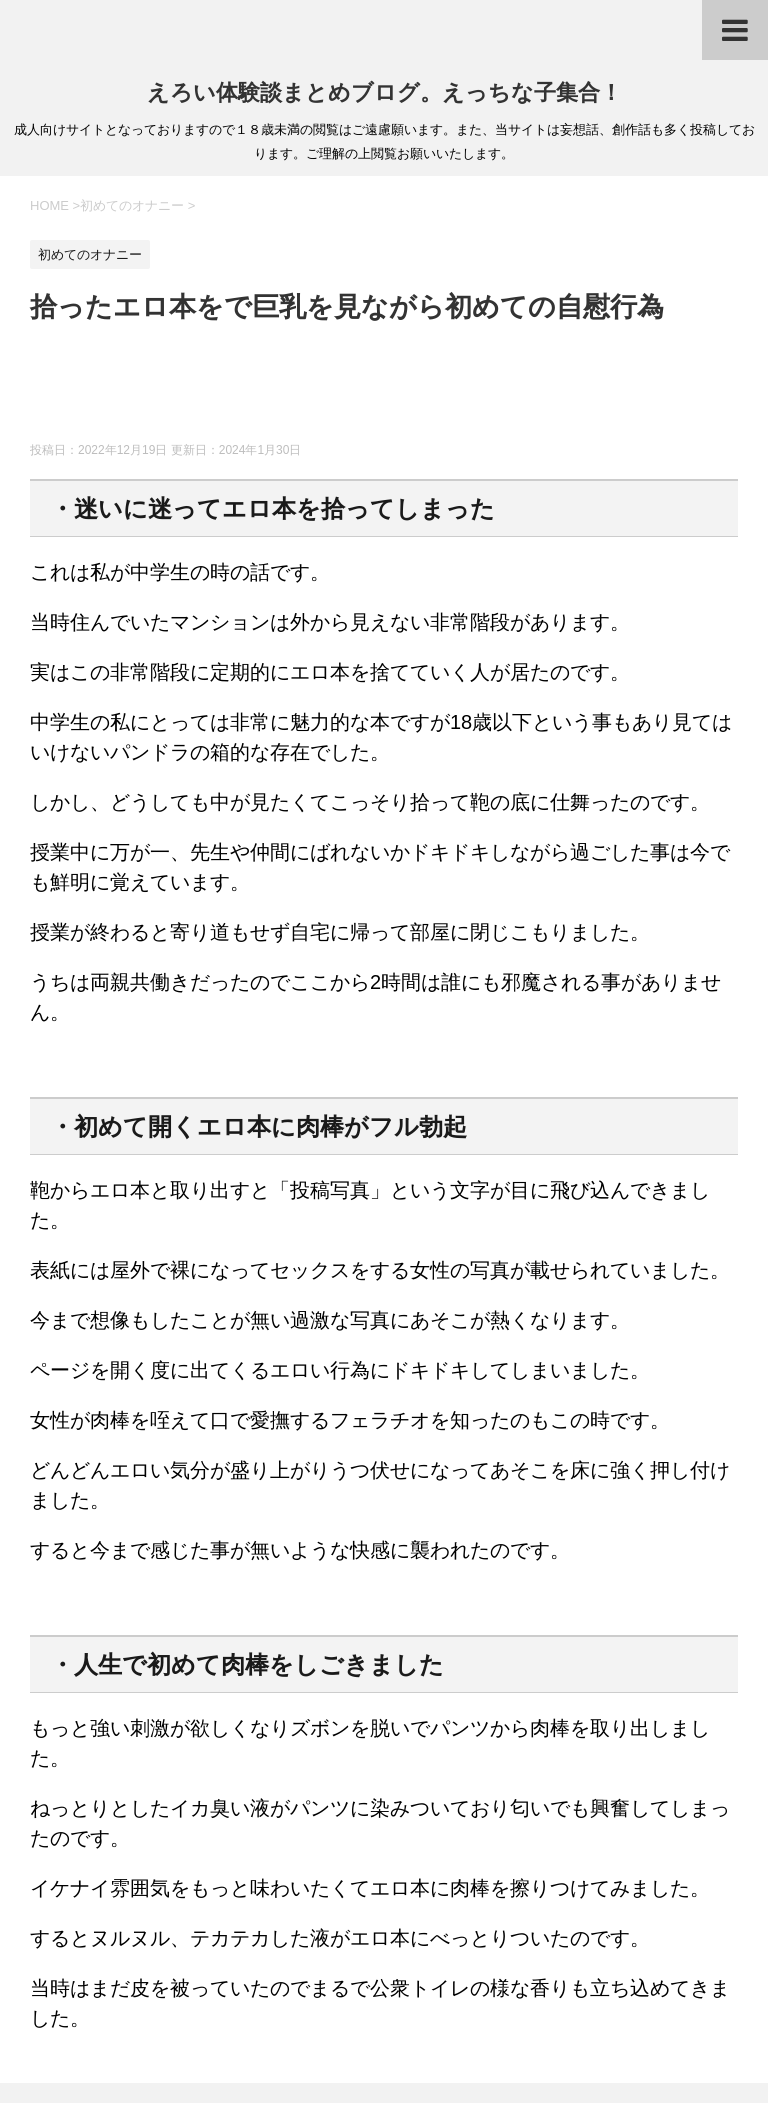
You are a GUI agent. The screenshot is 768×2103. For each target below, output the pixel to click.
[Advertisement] (394, 392)
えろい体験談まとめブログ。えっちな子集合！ (384, 92)
